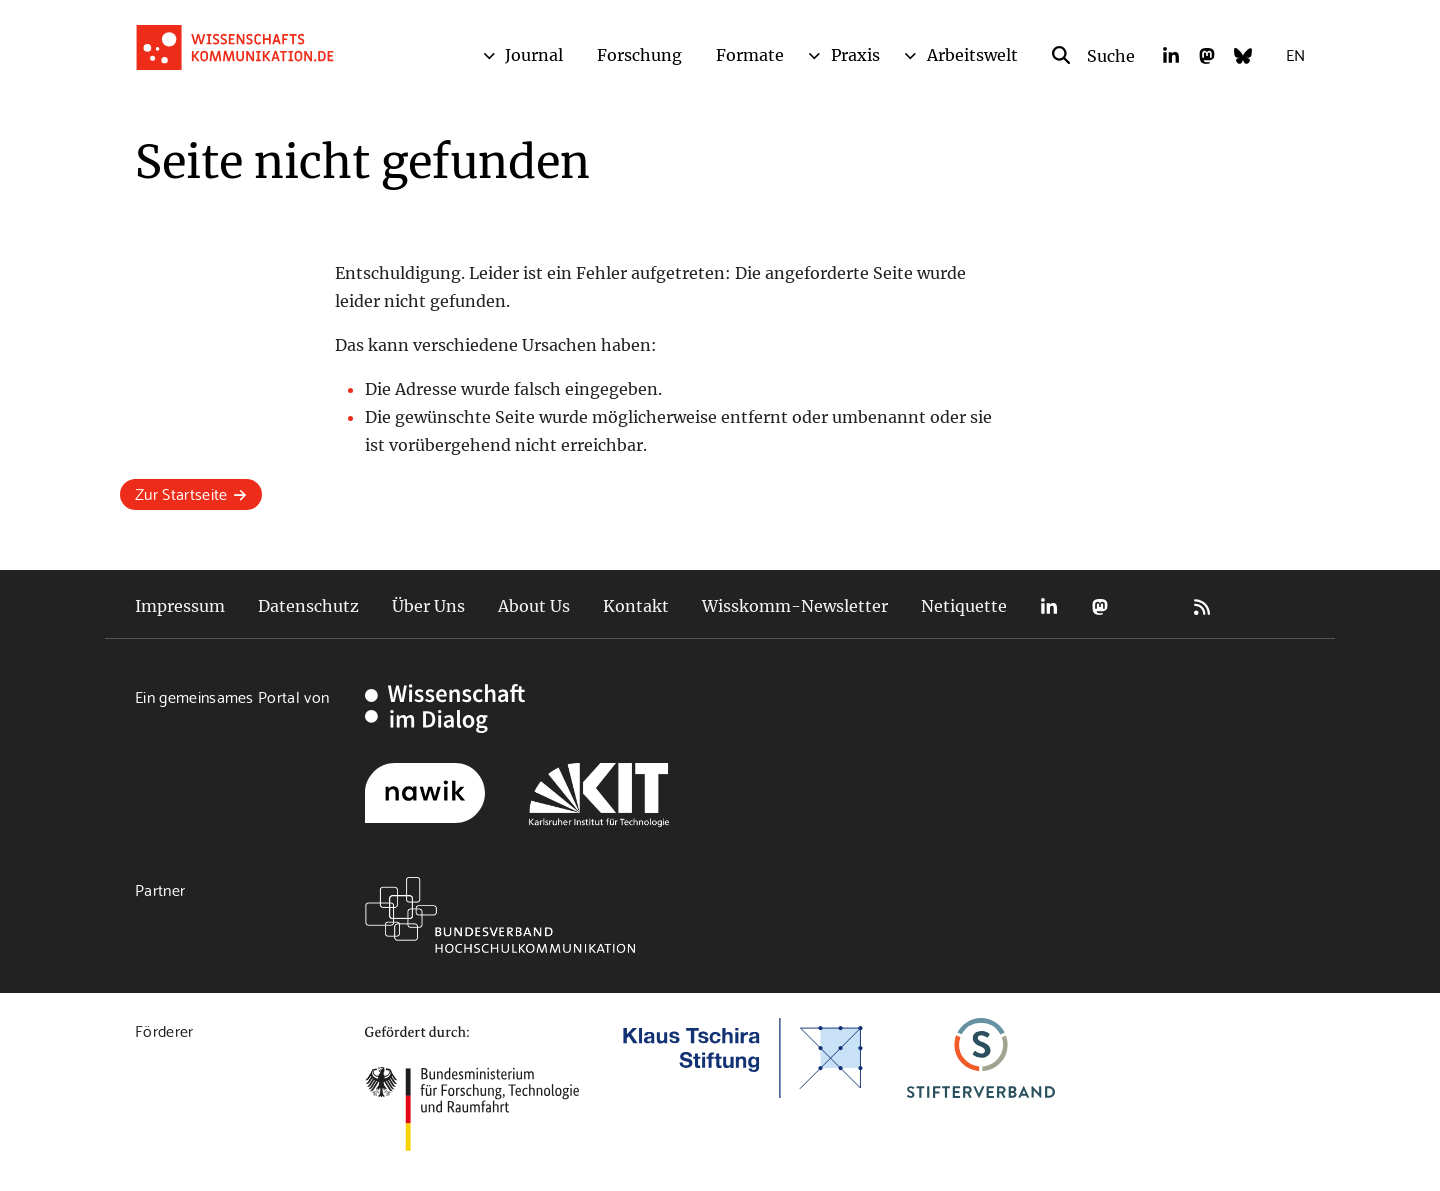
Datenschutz (308, 606)
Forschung (639, 55)
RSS (1202, 606)
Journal (534, 55)
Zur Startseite (181, 492)
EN (1295, 53)
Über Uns (428, 606)
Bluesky (1151, 606)
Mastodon (1100, 606)
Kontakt (636, 606)
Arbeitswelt (972, 55)
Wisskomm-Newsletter (795, 606)
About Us (534, 606)
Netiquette (964, 606)
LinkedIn (1049, 606)
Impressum (180, 606)
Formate (750, 55)
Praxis (855, 55)
